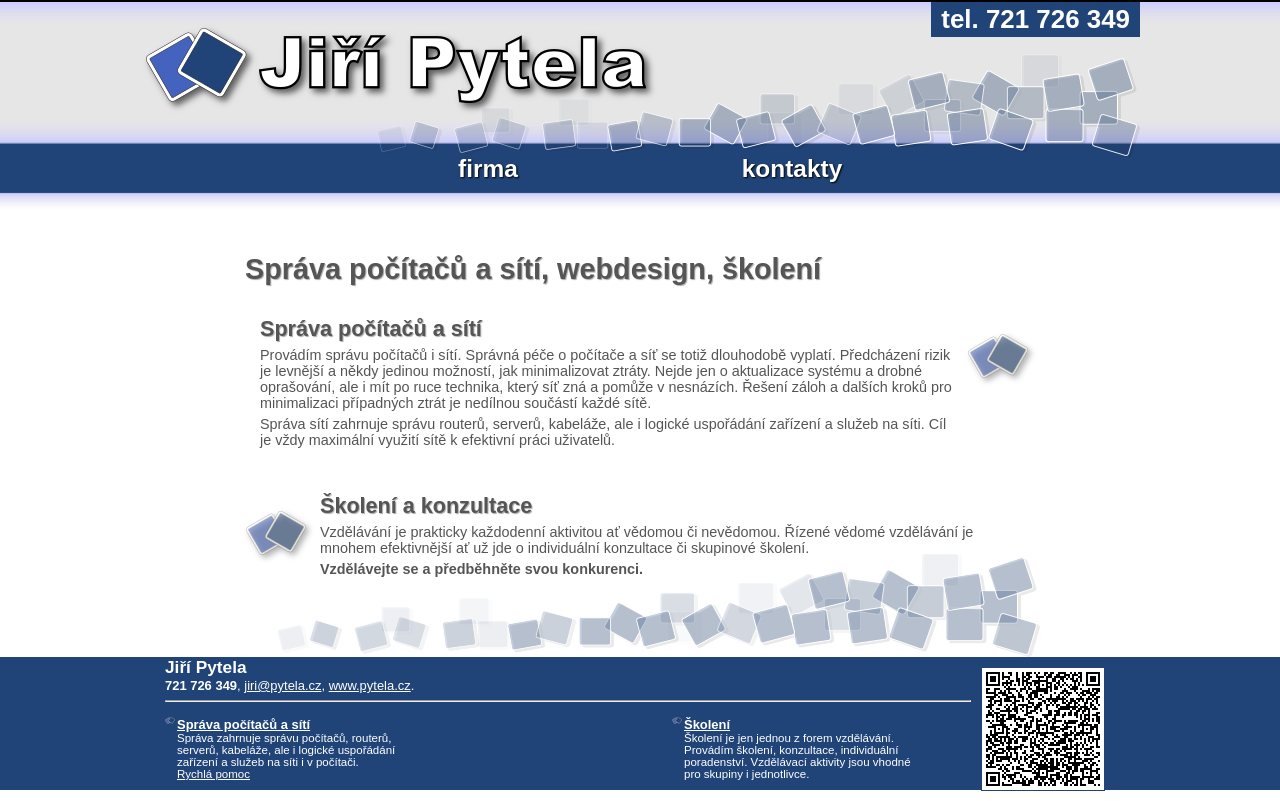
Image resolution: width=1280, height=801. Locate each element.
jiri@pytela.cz (282, 685)
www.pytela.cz (370, 685)
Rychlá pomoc (213, 774)
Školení (707, 724)
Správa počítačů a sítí (243, 724)
